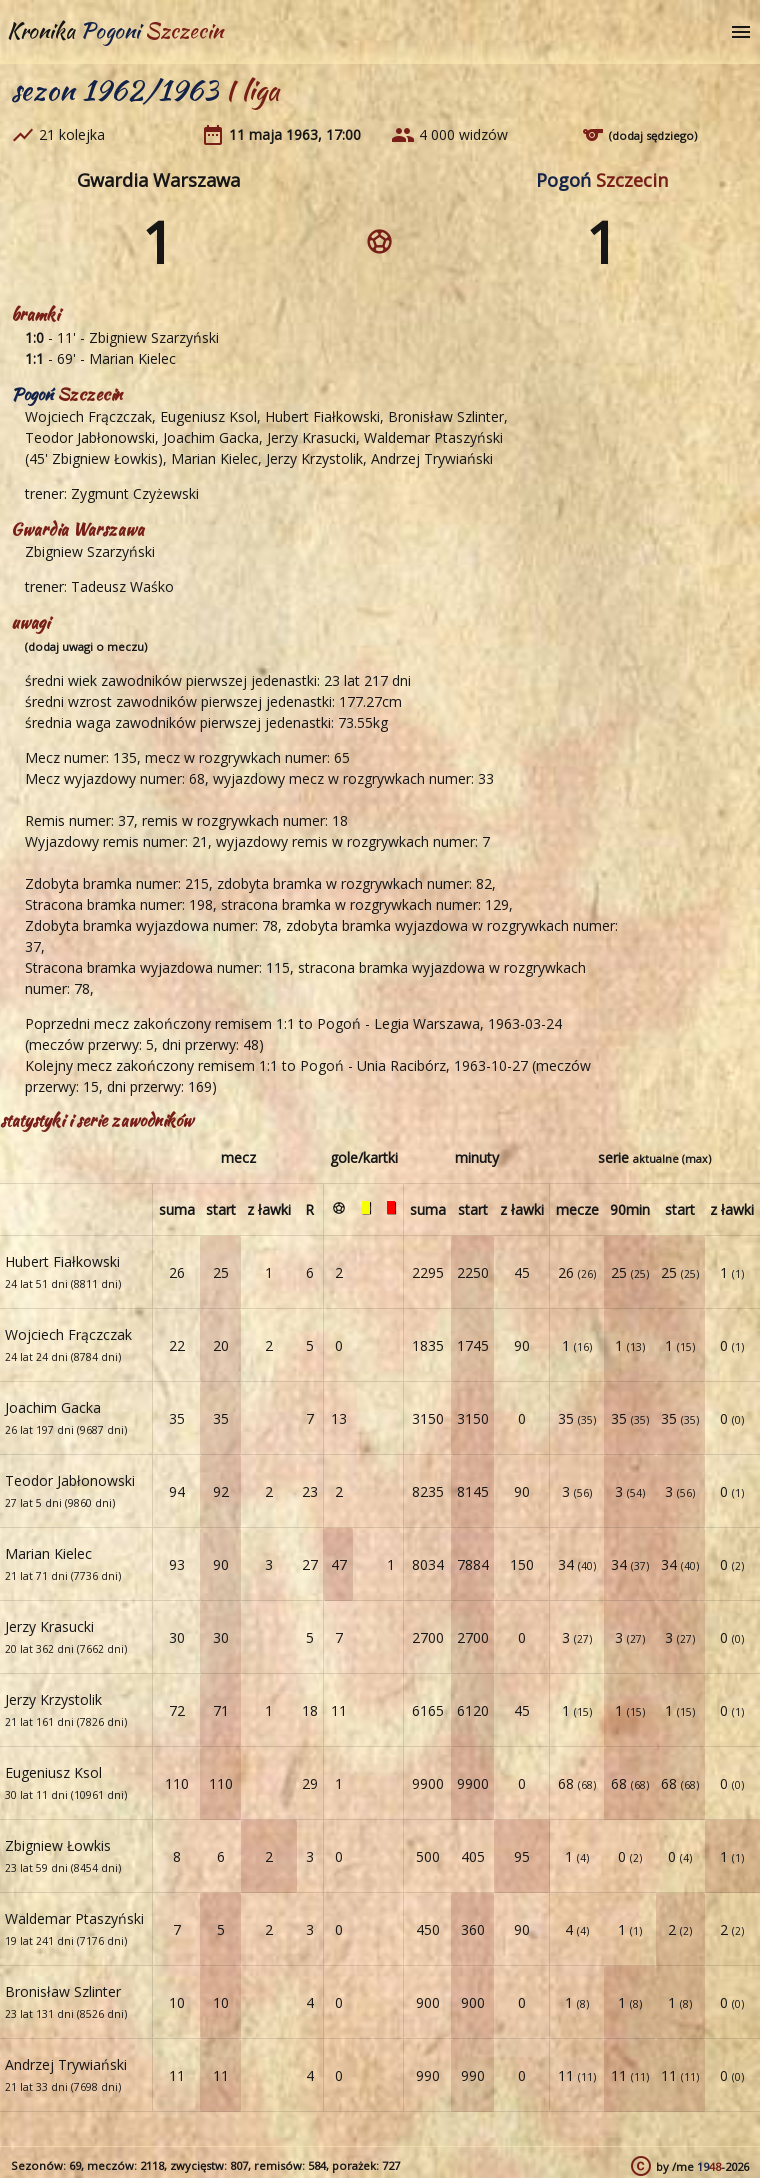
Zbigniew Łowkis (105, 458)
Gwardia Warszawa (158, 180)
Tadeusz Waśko (122, 586)
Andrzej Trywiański (432, 458)
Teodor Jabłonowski (90, 437)
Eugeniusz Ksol (208, 416)
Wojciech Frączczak (88, 416)
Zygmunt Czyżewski (135, 493)
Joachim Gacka (211, 437)
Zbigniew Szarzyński (154, 337)
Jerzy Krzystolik (314, 458)
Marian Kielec (132, 358)
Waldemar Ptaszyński (433, 437)
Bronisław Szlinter (446, 416)
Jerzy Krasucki (311, 437)
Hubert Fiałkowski (322, 416)
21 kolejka (72, 134)
